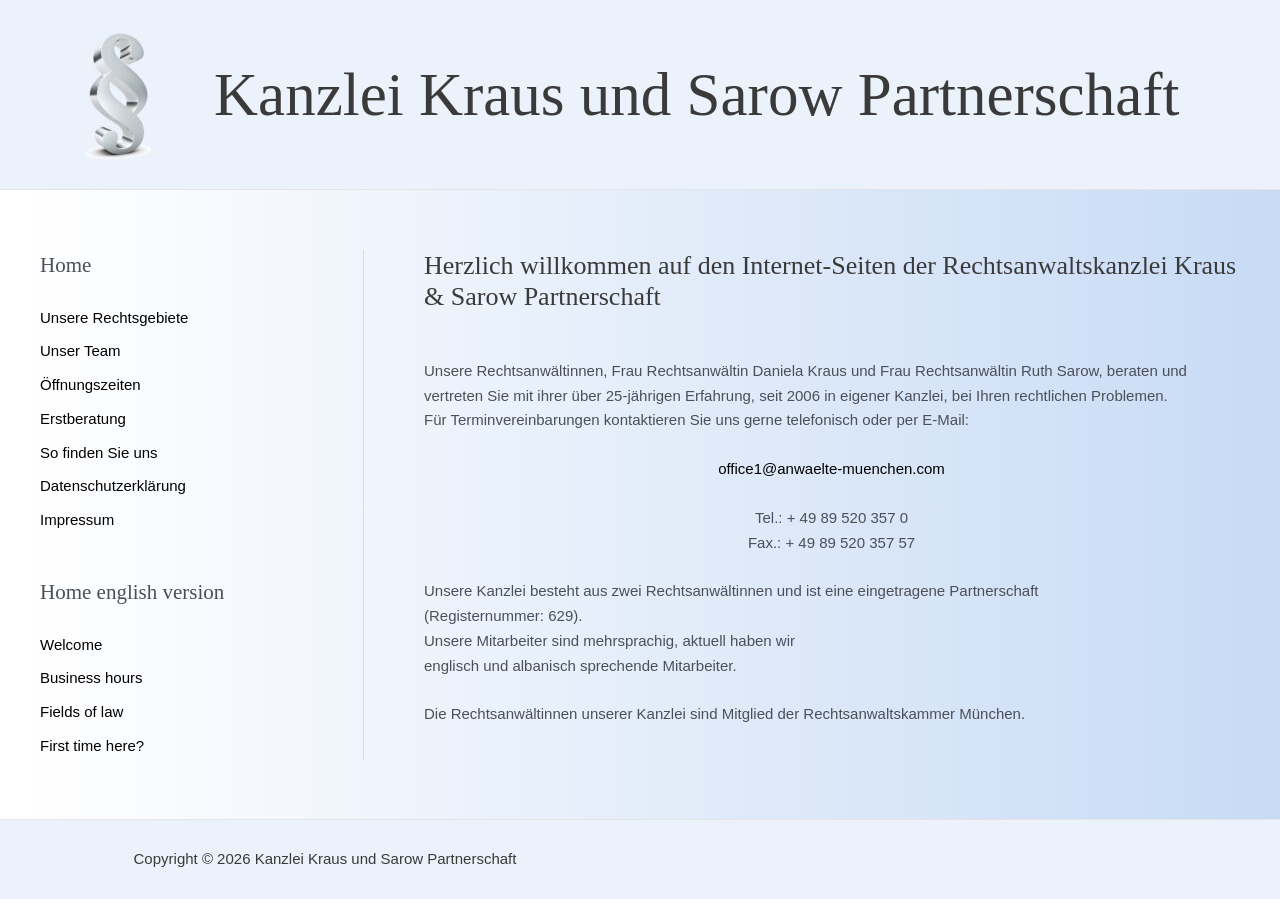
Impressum (77, 519)
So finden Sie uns (99, 452)
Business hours (91, 677)
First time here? (92, 745)
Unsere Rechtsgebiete (114, 317)
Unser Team (80, 350)
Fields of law (81, 711)
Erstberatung (83, 418)
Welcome (71, 644)
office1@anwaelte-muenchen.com (831, 468)
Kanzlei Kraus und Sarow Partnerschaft (697, 94)
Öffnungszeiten (90, 384)
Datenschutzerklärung (113, 485)
